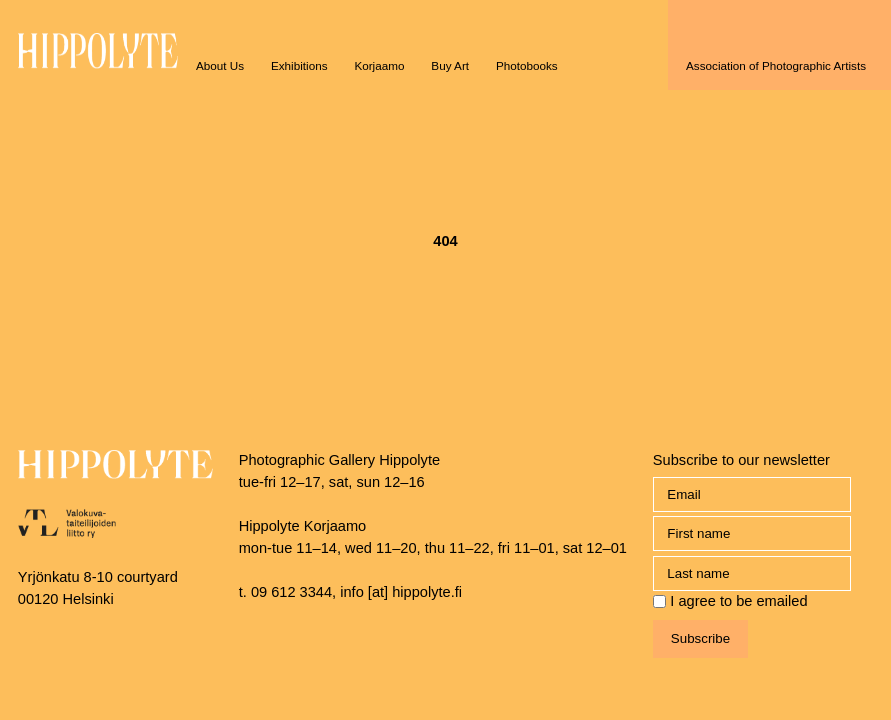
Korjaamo (379, 65)
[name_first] (752, 533)
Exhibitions (299, 65)
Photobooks (527, 65)
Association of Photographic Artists (776, 65)
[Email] (752, 494)
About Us (220, 65)
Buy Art (450, 65)
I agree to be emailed (738, 601)
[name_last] (752, 573)
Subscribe (700, 638)
